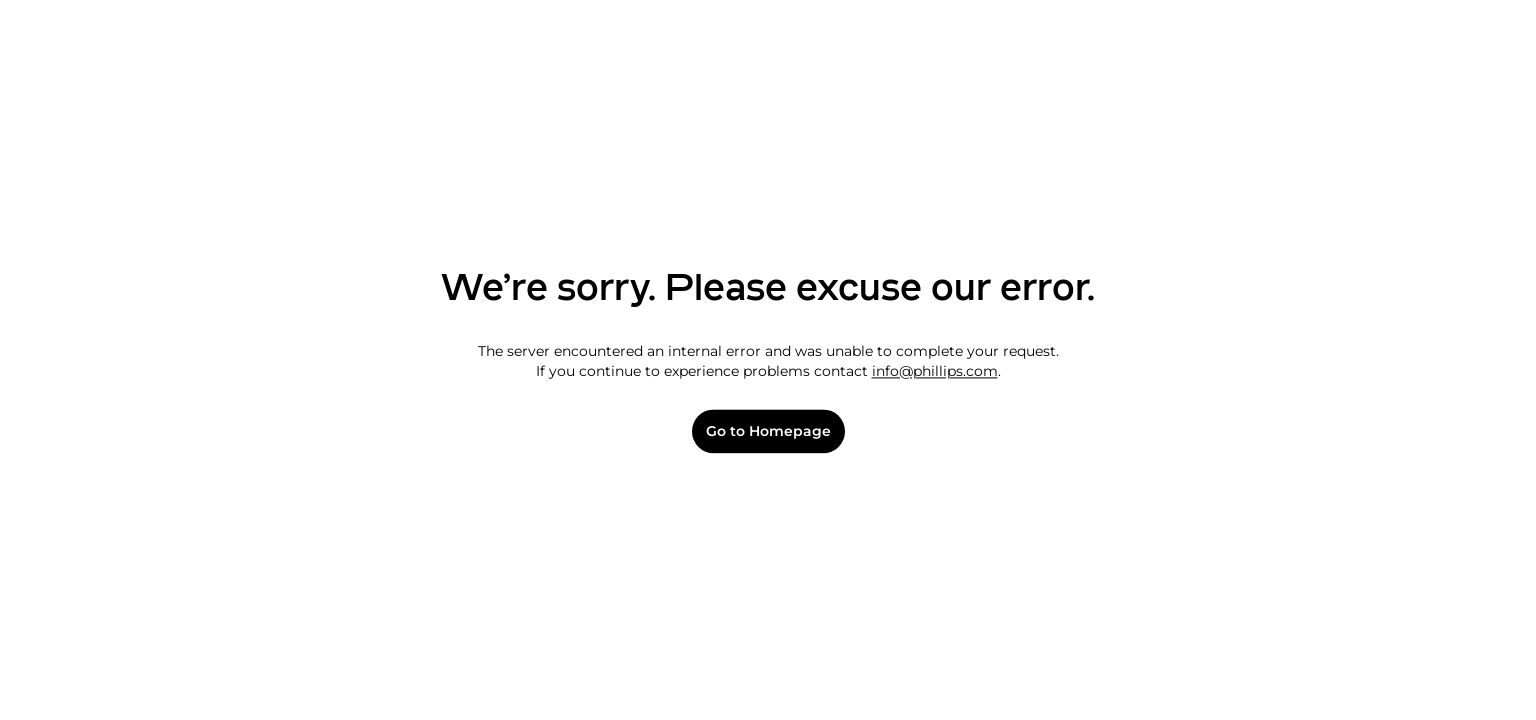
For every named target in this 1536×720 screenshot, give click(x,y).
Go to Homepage (768, 431)
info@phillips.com (935, 371)
